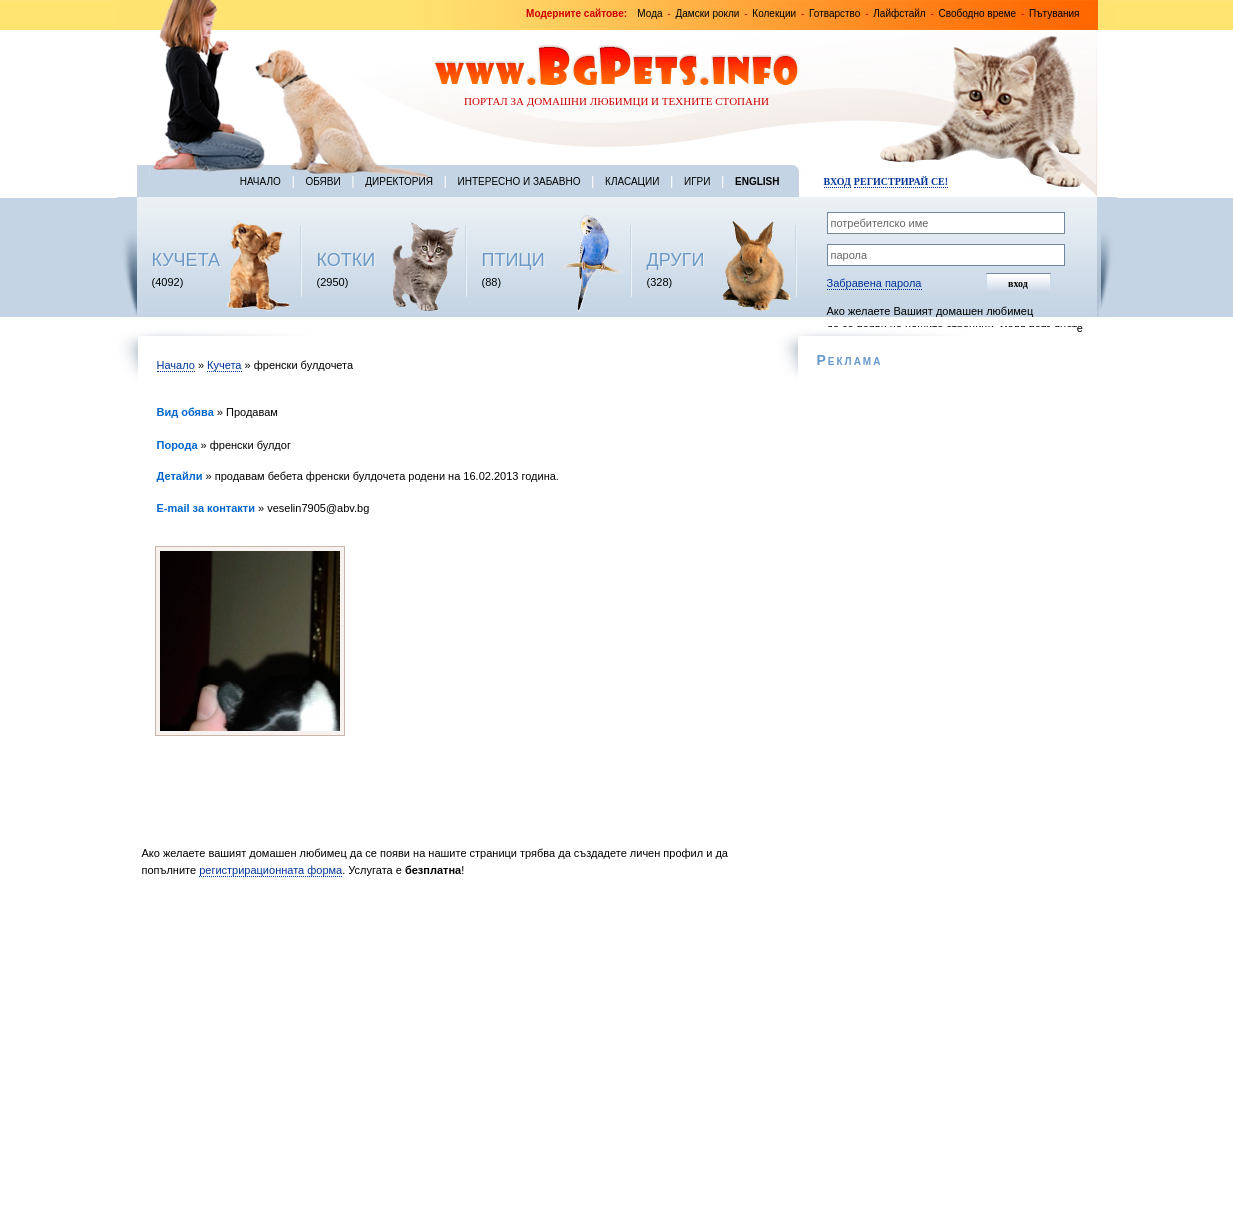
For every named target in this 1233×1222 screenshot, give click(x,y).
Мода (649, 13)
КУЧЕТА (186, 260)
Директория (399, 181)
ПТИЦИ (513, 260)
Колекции (774, 13)
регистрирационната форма (270, 870)
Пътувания (1054, 13)
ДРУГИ (676, 260)
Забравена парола (874, 283)
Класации (632, 181)
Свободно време (978, 13)
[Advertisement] (454, 1055)
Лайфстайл (899, 13)
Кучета (224, 365)
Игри (697, 181)
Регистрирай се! (901, 181)
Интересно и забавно (519, 181)
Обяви (322, 181)
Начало (260, 181)
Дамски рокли (707, 13)
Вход (837, 181)
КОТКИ (346, 260)
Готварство (834, 13)
